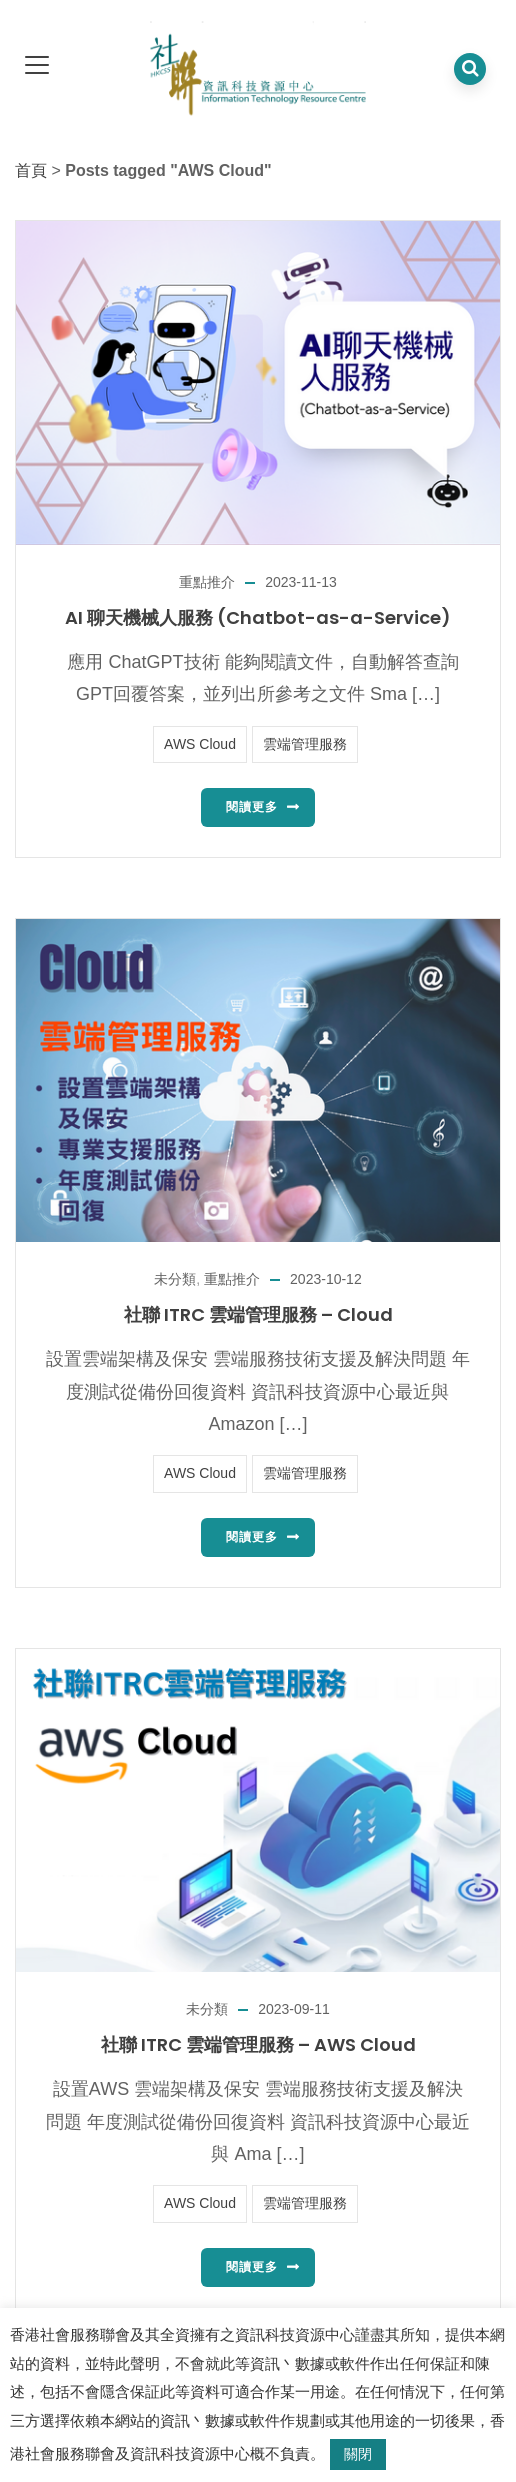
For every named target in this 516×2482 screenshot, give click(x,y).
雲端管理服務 (305, 744)
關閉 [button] (358, 2454)
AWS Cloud (200, 744)
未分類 (175, 1279)
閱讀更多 (252, 807)
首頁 (31, 170)
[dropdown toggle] (37, 66)
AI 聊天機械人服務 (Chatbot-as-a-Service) (258, 617)
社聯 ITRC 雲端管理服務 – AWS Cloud (258, 2044)
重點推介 (207, 582)
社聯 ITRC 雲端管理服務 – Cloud (258, 1314)
